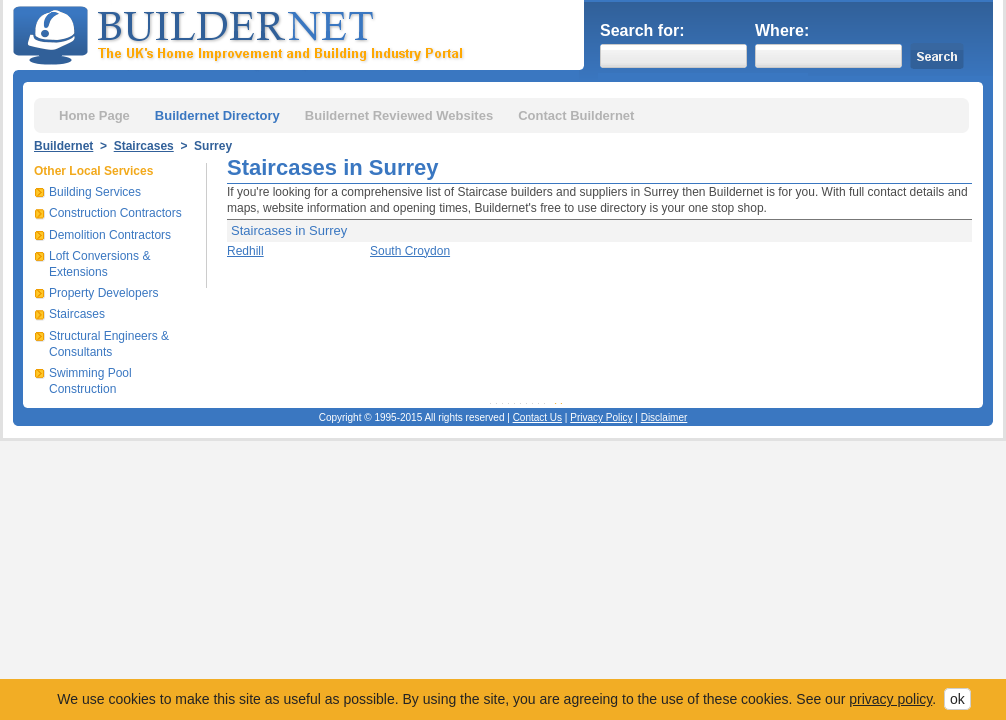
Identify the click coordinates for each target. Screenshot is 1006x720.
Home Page (94, 115)
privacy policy (890, 699)
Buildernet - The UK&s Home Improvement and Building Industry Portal (242, 33)
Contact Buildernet (576, 115)
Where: (782, 30)
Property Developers (103, 293)
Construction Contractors (115, 213)
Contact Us (537, 417)
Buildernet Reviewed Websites (399, 115)
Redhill (245, 251)
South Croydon (410, 251)
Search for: (642, 30)
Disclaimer (664, 417)
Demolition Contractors (110, 235)
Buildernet (63, 146)
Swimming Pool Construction (90, 381)
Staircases (144, 146)
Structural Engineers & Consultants (109, 344)
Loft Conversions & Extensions (99, 264)
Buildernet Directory (217, 115)
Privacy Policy (601, 417)
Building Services (95, 192)
